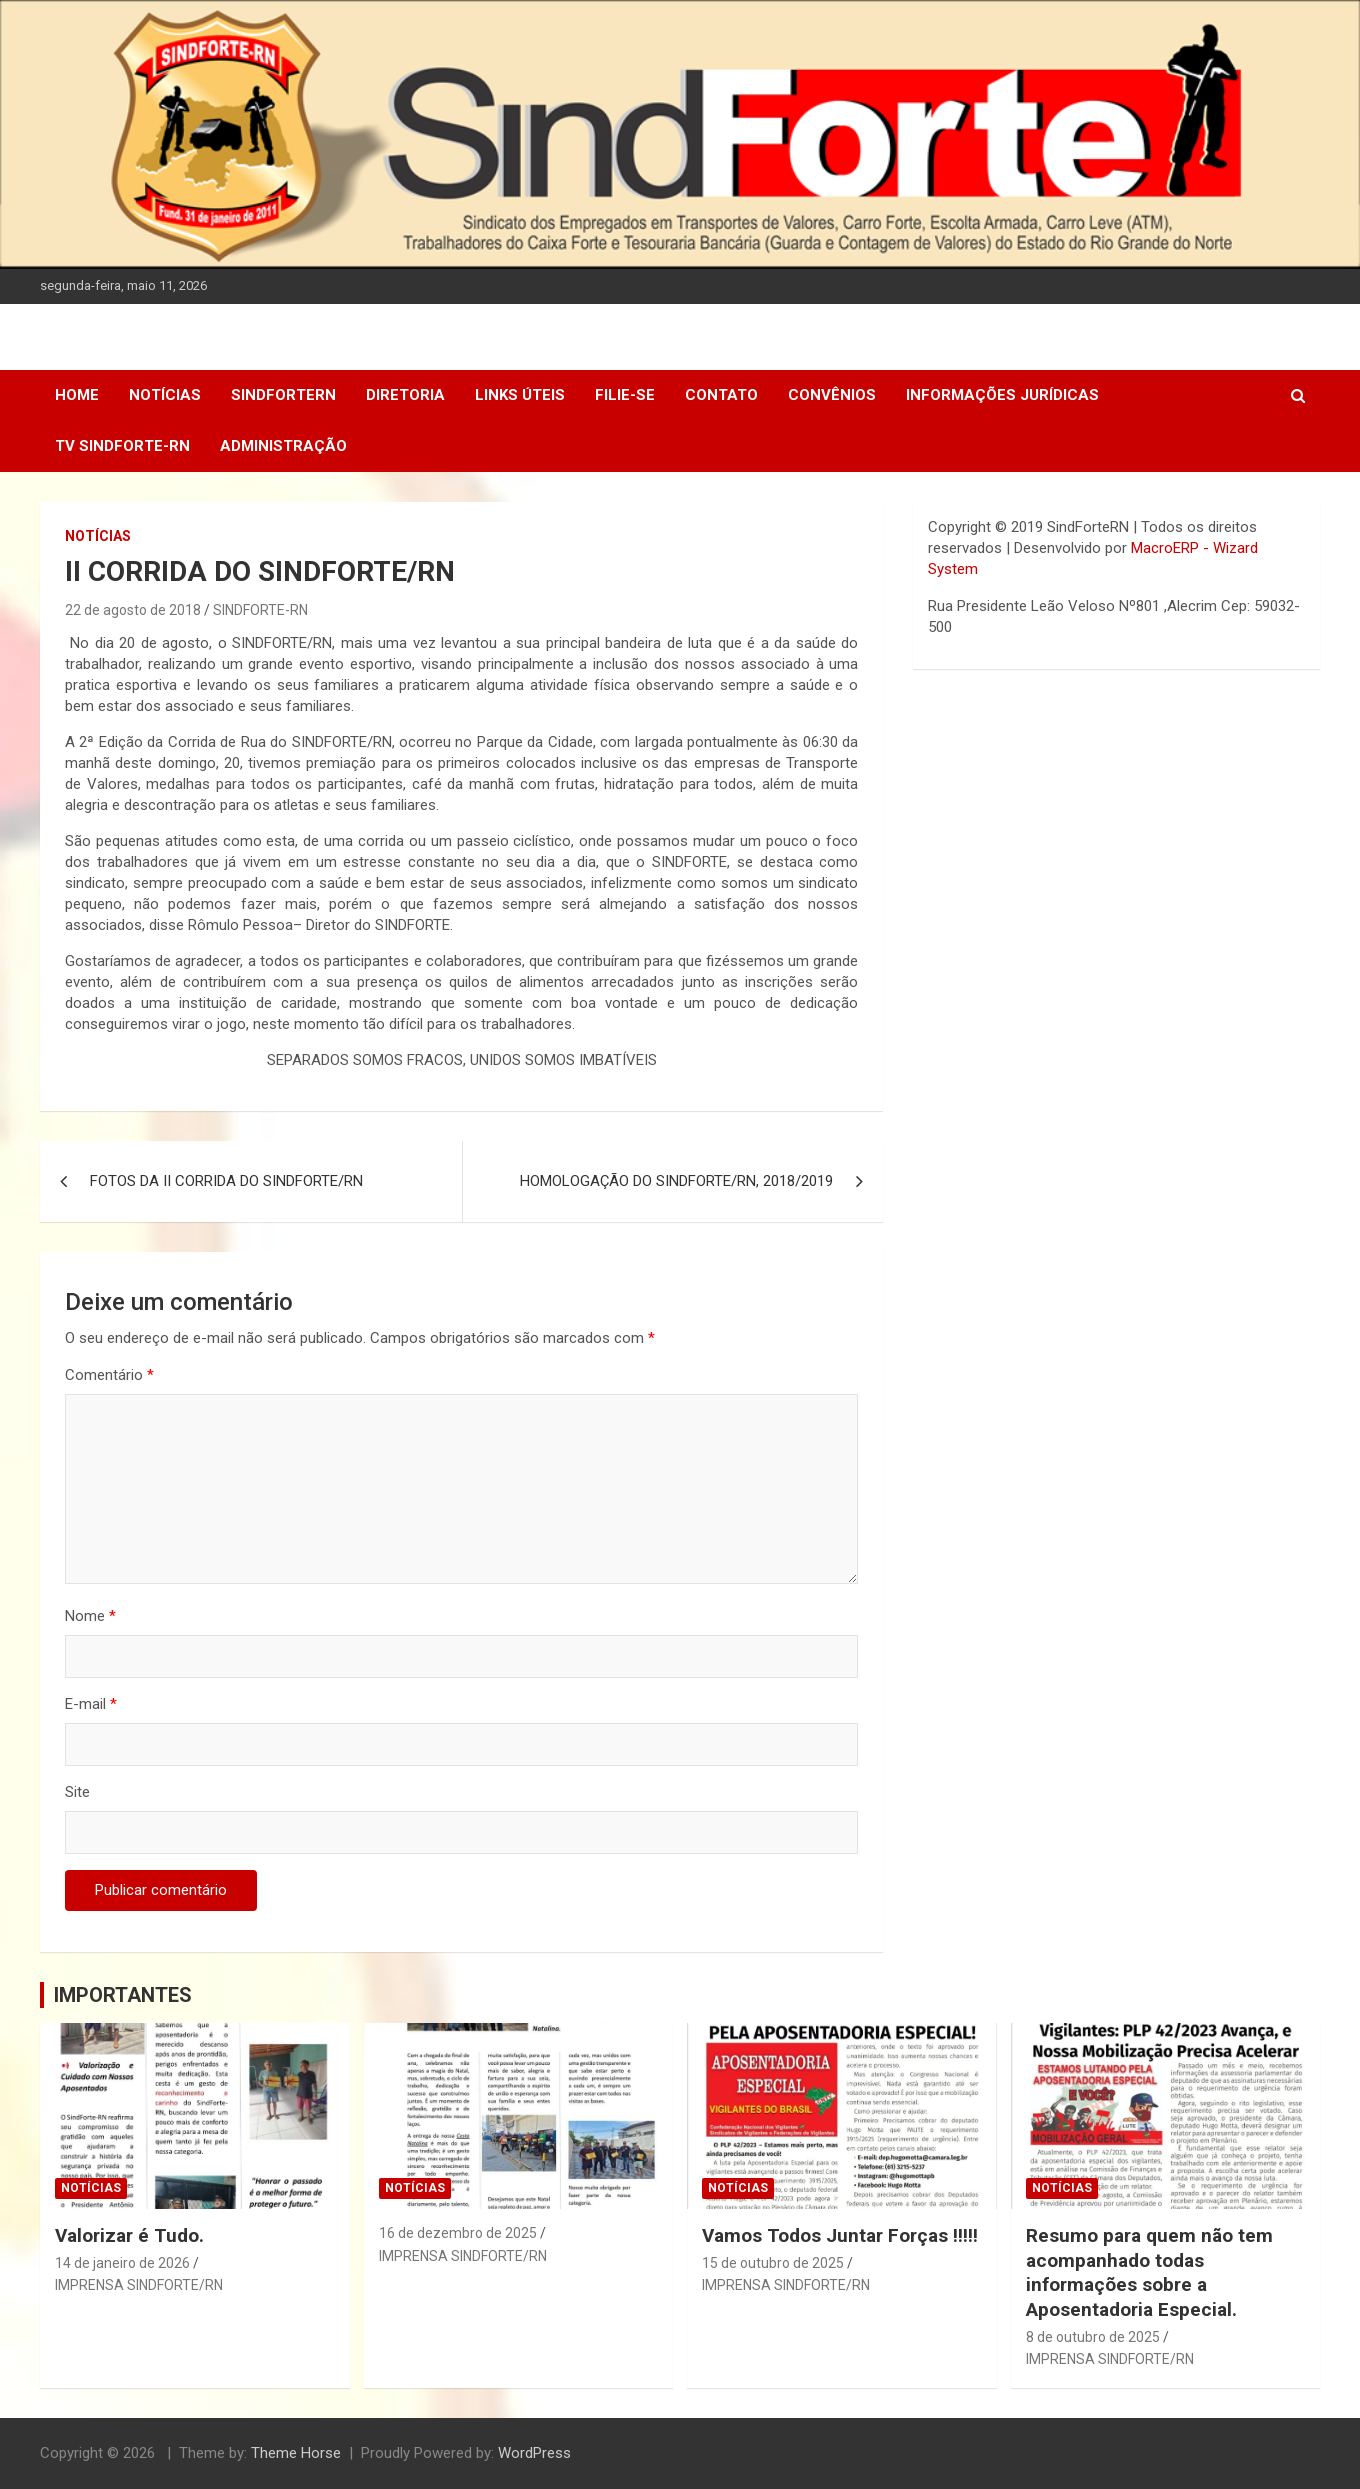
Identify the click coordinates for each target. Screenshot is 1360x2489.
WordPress (534, 2453)
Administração (283, 446)
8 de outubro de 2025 (1093, 2337)
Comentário (109, 1375)
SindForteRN (283, 395)
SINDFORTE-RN (260, 610)
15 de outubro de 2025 (773, 2263)
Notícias (165, 395)
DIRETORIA (405, 395)
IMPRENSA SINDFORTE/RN (139, 2285)
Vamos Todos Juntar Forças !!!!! (840, 2235)
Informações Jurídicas (1002, 395)
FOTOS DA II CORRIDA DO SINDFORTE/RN (226, 1181)
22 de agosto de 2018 (133, 610)
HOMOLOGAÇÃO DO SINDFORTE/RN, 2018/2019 (676, 1181)
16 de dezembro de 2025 (458, 2233)
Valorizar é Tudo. (129, 2235)
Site (77, 1792)
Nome (90, 1616)
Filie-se (625, 395)
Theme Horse (296, 2453)
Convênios (832, 395)
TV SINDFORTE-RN (122, 446)
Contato (721, 395)
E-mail (91, 1704)
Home (77, 395)
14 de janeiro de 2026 (122, 2263)
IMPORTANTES (123, 1995)
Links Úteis (520, 395)
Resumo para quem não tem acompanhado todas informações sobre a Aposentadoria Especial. (1149, 2272)
